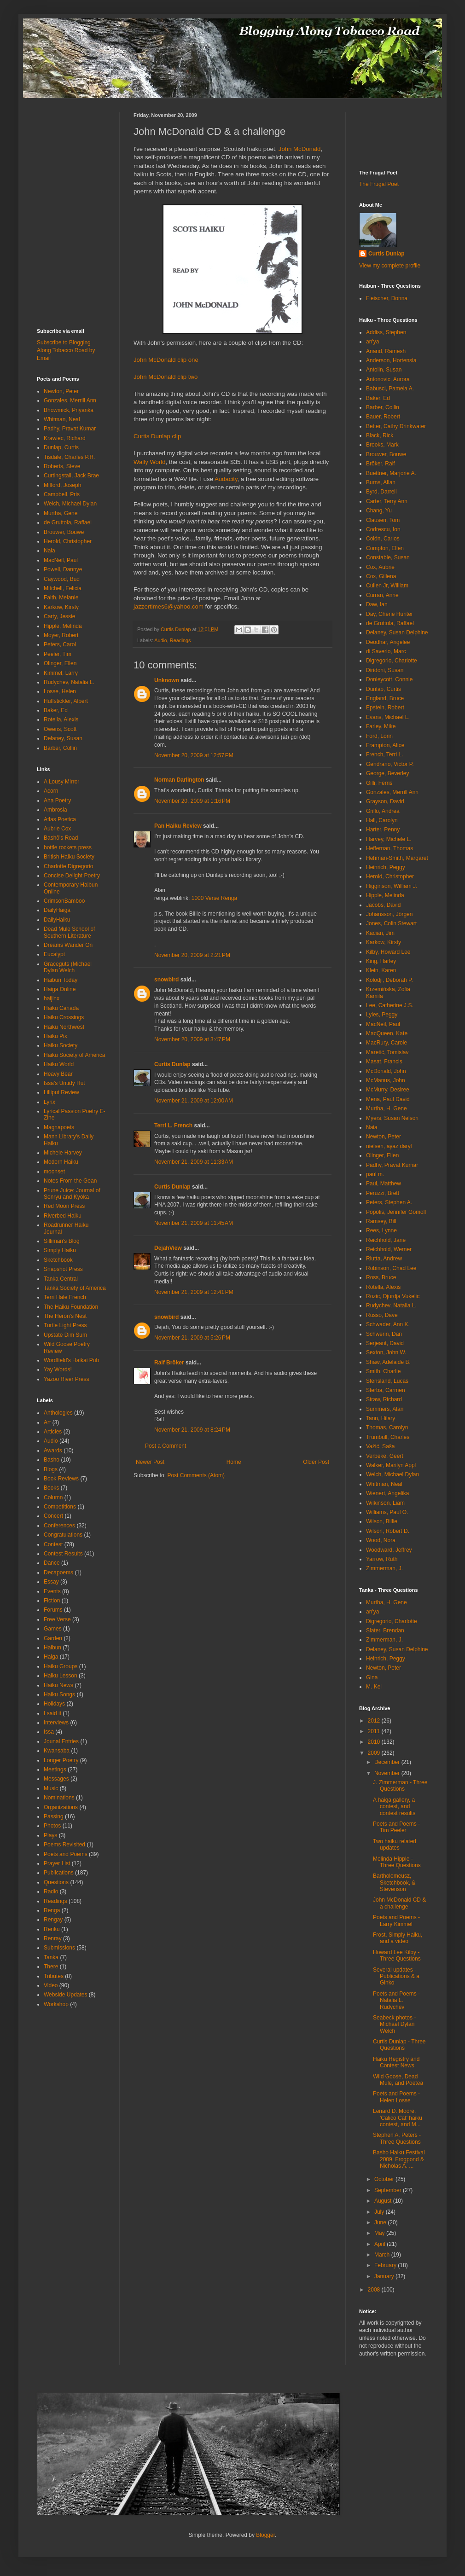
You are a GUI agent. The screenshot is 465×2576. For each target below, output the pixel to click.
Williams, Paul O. (387, 1512)
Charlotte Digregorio (68, 866)
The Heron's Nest (65, 1316)
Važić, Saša (380, 1446)
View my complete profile (389, 265)
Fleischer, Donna (386, 298)
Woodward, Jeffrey (389, 1550)
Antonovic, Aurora (388, 379)
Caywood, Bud (62, 579)
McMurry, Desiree (387, 1089)
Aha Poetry (57, 800)
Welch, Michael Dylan (70, 503)
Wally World (150, 461)
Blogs (51, 1469)
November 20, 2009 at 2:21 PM (192, 955)
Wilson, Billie (381, 1521)
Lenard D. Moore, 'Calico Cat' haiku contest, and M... (397, 2118)
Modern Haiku (61, 1162)
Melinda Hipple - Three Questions (397, 1862)
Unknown (166, 680)
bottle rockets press (68, 847)
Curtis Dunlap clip (157, 436)
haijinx (51, 998)
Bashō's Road (61, 838)
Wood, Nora (380, 1540)
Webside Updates (65, 1994)
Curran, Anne (382, 595)
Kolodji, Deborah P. (389, 980)
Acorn (51, 791)
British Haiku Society (69, 856)
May (380, 2233)
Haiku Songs (59, 1694)
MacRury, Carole (386, 1042)
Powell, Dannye (63, 569)
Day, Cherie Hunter (389, 614)
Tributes (54, 1976)
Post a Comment (165, 1446)
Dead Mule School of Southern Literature (69, 932)
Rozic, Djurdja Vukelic (392, 1296)
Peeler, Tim (57, 654)
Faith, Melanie (61, 597)
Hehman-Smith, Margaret (397, 858)
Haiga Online (60, 989)
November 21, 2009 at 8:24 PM (192, 1430)
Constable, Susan (388, 557)
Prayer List (57, 1863)
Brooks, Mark (382, 444)
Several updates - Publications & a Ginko (396, 1976)
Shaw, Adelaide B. (388, 1362)
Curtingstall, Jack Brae (71, 475)
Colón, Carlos (383, 538)
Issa (49, 1732)
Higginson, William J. (391, 886)
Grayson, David (385, 801)
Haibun (52, 1647)
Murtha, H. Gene (386, 1108)
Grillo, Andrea (383, 811)
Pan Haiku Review (178, 826)
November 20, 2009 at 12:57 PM (193, 755)
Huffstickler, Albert (66, 701)
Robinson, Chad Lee (391, 1268)
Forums (53, 1610)
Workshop (56, 2004)
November (387, 1773)
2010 (375, 1742)
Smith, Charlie (383, 1371)
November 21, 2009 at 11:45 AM (193, 1223)
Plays (50, 1835)
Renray (53, 1938)
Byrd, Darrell (381, 491)
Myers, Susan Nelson (392, 1118)
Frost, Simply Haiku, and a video (397, 1938)
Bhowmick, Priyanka (68, 410)
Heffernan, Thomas (389, 848)
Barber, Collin (60, 748)
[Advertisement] (64, 133)
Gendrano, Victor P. (390, 764)
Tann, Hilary (380, 1418)
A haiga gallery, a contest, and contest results (394, 1806)
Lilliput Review (61, 1092)
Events (52, 1591)
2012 (375, 1720)
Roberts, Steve (62, 466)
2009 (375, 1753)
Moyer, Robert (61, 635)
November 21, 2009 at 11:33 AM (193, 1162)
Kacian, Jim (380, 933)
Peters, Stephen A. (389, 1202)
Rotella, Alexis (61, 719)
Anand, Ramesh (386, 351)
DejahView (168, 1248)
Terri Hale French (65, 1297)
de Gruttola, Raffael (68, 522)
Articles (53, 1431)
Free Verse (57, 1619)
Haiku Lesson (60, 1675)
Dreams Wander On (68, 945)
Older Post (316, 1462)
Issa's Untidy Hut (64, 1083)
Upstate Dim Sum (65, 1335)
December (387, 1762)
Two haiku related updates (394, 1844)
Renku (52, 1929)
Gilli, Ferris (379, 783)
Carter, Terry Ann (386, 501)
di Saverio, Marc (386, 651)
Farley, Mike (380, 726)
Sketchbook (58, 1260)
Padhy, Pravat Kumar (70, 428)
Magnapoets (59, 1127)
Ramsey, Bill (381, 1221)
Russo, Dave (382, 1315)
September (388, 2190)
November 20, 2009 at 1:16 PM (192, 801)
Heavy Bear (58, 1074)
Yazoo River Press (66, 1379)
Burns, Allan (380, 482)
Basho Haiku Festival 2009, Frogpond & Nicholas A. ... (399, 2159)
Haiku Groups (60, 1666)
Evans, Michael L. (388, 717)
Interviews (56, 1722)
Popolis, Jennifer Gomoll (396, 1212)
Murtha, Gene (60, 513)
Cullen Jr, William (387, 585)
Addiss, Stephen (386, 332)
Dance (52, 1563)
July (380, 2212)
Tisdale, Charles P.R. (69, 457)
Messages (56, 1778)
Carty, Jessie (59, 616)
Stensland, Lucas (387, 1381)
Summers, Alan (384, 1409)
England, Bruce (385, 698)
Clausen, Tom (383, 520)
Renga (52, 1910)
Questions (56, 1882)
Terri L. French (173, 1125)
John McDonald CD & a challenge (399, 1903)
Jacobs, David (383, 905)
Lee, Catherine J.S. (389, 1005)
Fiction (52, 1600)
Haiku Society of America (74, 1055)
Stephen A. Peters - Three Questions (397, 2138)
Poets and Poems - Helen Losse (396, 2096)
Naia (49, 550)
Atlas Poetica (60, 819)
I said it (52, 1713)
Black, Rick (379, 435)
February (386, 2265)
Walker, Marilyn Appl (391, 1465)
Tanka (51, 1957)
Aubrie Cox (57, 828)
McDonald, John (386, 1071)
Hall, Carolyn (382, 820)
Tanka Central (61, 1279)
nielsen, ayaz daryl (389, 1146)
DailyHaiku (57, 920)
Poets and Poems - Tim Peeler (396, 1827)
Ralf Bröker (169, 1362)
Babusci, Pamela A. (390, 388)
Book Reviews (61, 1478)
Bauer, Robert (383, 416)
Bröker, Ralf (380, 463)
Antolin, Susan (383, 369)
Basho (51, 1459)
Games (53, 1628)
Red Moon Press (64, 1206)
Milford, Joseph (62, 485)
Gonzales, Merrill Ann (70, 400)
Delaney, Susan (63, 738)
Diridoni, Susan (384, 670)
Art (47, 1422)
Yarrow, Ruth (381, 1559)
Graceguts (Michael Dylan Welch (68, 967)
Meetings (55, 1769)
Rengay (53, 1919)
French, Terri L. (384, 754)
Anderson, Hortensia (391, 360)
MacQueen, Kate (386, 1033)
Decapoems (58, 1572)
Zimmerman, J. (384, 1568)
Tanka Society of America (75, 1288)
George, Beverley (387, 773)
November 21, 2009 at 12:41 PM (193, 1292)
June (381, 2222)
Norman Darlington (179, 780)
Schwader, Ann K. (388, 1324)
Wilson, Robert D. (387, 1531)
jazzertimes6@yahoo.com (168, 606)
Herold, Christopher (68, 541)
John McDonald (300, 148)
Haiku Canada (61, 1008)
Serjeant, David (385, 1343)
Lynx (49, 1102)
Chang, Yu (379, 510)
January (384, 2276)
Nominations (59, 1797)
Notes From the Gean (70, 1181)
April (380, 2244)
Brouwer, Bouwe (64, 532)
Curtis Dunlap (172, 1064)
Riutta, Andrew (384, 1258)
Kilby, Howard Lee (388, 952)
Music (51, 1788)
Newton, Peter (61, 391)
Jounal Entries (61, 1741)
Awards (53, 1450)
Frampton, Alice (385, 745)
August (383, 2201)
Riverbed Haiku (62, 1216)
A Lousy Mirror (61, 781)
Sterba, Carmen (385, 1390)
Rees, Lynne (381, 1230)
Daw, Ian (377, 604)
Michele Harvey (63, 1152)
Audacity (226, 479)
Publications (59, 1872)
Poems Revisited (64, 1844)
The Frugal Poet (379, 184)
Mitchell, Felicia (62, 588)
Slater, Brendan (385, 1630)
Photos (52, 1825)
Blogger (265, 2535)
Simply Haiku (60, 1250)
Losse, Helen (60, 691)
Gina (372, 1677)
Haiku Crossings (64, 1017)
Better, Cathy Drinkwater (396, 426)
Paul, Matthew (383, 1183)
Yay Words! (58, 1369)
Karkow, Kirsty (61, 607)
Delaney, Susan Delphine (397, 632)
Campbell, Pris (62, 494)
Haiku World (59, 1064)
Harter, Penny (383, 829)
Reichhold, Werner (389, 1249)
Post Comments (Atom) (196, 1475)
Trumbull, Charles (387, 1437)
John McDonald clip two (166, 376)
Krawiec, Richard (65, 438)
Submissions (59, 1947)
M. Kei (374, 1686)
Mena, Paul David (388, 1099)
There (51, 1966)
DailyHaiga (57, 910)
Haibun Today (60, 980)
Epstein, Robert (385, 707)
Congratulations (63, 1535)
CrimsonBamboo (64, 901)
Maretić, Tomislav (387, 1052)
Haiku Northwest (64, 1027)
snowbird (166, 979)
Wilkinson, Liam (385, 1503)
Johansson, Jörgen (389, 914)
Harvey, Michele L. (388, 839)
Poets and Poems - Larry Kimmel (396, 1920)
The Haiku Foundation (71, 1307)
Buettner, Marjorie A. (391, 473)
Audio (160, 640)
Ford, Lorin (379, 736)
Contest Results (63, 1553)
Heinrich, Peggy (385, 867)
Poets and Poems (65, 1854)
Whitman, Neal (62, 419)
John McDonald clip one (166, 359)
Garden (53, 1638)
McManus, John (385, 1080)
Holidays (54, 1703)
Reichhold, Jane (386, 1240)
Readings (180, 640)
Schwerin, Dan (384, 1334)
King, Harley (381, 961)
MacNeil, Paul (61, 560)
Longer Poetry (61, 1760)
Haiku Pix (55, 1036)
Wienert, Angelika (387, 1493)
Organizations (61, 1807)
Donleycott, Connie (389, 679)
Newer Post (150, 1462)
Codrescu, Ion (383, 529)
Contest (53, 1544)
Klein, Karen (381, 970)
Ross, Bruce (381, 1277)
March (382, 2254)
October (384, 2179)
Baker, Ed (56, 710)
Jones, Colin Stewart (391, 923)
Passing (54, 1816)
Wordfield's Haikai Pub (71, 1360)
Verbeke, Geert (384, 1456)
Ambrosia (55, 809)
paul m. (375, 1174)
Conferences (59, 1525)
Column (53, 1497)
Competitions (60, 1506)
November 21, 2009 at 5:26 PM (192, 1337)
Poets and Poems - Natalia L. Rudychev (396, 2000)
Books (51, 1488)
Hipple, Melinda (63, 626)
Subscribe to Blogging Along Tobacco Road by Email (66, 350)
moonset (54, 1171)
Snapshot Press (63, 1269)
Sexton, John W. (386, 1352)
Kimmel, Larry (61, 673)
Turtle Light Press (65, 1325)
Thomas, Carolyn (387, 1427)
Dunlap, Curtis (61, 447)
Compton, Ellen (385, 548)
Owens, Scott (60, 729)
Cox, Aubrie (380, 567)
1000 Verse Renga (214, 898)
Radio (51, 1891)
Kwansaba (57, 1750)
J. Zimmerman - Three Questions (400, 1785)
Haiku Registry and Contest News (396, 2062)
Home (234, 1462)
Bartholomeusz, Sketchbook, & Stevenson (394, 1882)
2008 (375, 2289)
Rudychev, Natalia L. (69, 682)
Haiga (51, 1657)
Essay (51, 1581)
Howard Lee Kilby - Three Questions (397, 1955)
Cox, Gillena (381, 576)
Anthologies (58, 1413)
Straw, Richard (384, 1399)
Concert (53, 1516)
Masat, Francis (384, 1061)
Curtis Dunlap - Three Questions (399, 2044)
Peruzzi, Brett (382, 1193)
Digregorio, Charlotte (391, 660)
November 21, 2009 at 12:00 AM (193, 1100)
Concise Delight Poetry (72, 875)
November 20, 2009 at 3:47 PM (192, 1039)
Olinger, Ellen (60, 663)
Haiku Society (60, 1045)
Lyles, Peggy (381, 1014)
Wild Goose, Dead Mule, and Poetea (398, 2079)
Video (51, 1985)
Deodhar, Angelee (388, 642)
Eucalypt (54, 954)
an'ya (372, 341)
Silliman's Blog (62, 1241)
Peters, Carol (60, 644)
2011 (375, 1731)
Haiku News (58, 1685)
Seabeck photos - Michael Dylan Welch (394, 2024)
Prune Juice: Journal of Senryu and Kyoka (72, 1193)
